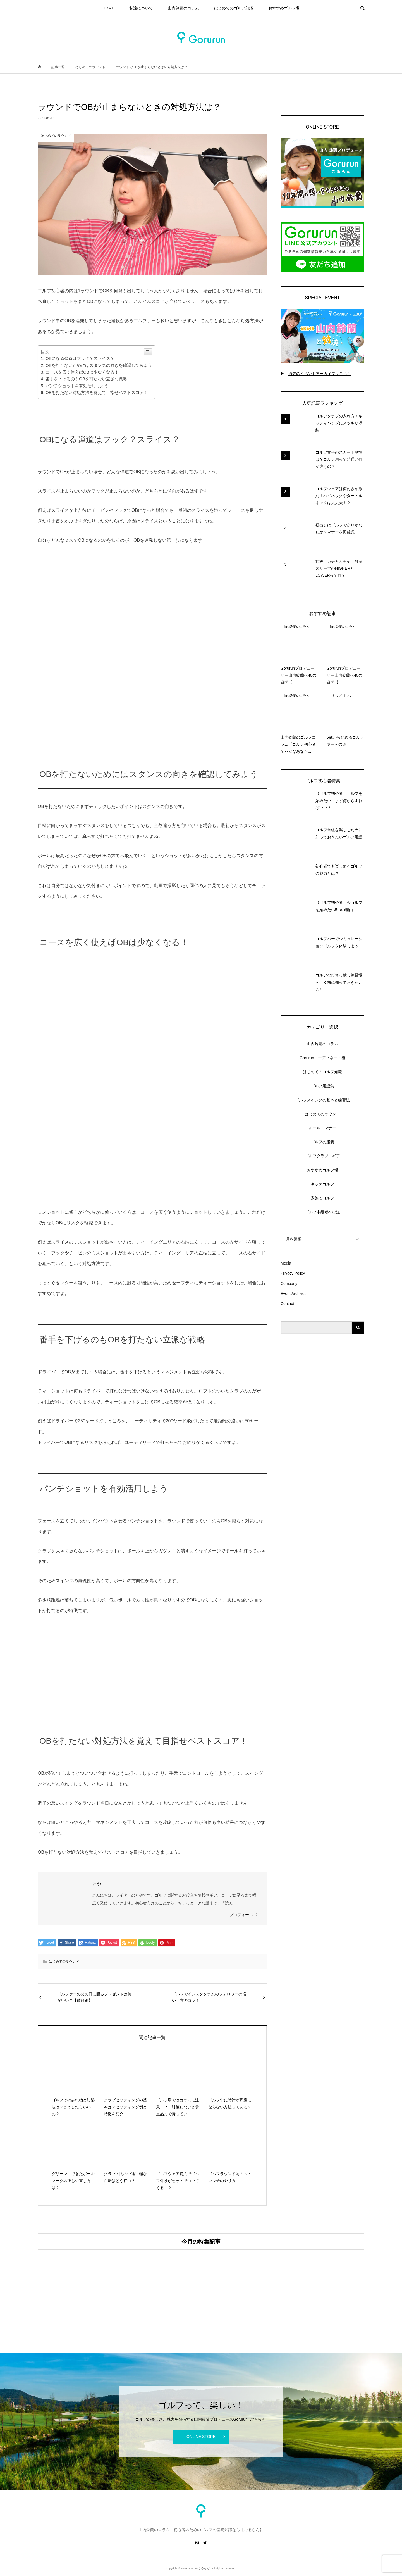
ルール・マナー (322, 1128)
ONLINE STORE (201, 2436)
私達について (141, 8)
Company (289, 1283)
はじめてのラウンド (64, 1962)
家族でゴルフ (322, 1198)
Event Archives (294, 1293)
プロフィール (241, 1914)
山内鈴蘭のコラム (183, 8)
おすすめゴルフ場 (284, 8)
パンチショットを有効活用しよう (77, 385)
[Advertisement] (322, 1431)
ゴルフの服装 (322, 1142)
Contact (287, 1303)
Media (286, 1263)
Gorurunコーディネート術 (322, 1058)
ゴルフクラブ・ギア (322, 1156)
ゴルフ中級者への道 (322, 1212)
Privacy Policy (293, 1273)
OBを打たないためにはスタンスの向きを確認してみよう (99, 365)
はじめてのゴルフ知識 (233, 8)
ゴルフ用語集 (322, 1086)
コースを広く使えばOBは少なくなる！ (82, 372)
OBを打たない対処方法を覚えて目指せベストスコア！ (97, 392)
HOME (108, 8)
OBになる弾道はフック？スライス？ (80, 358)
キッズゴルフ (322, 1184)
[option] (92, 2287)
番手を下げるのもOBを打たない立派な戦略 (86, 378)
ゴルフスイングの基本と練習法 (322, 1100)
